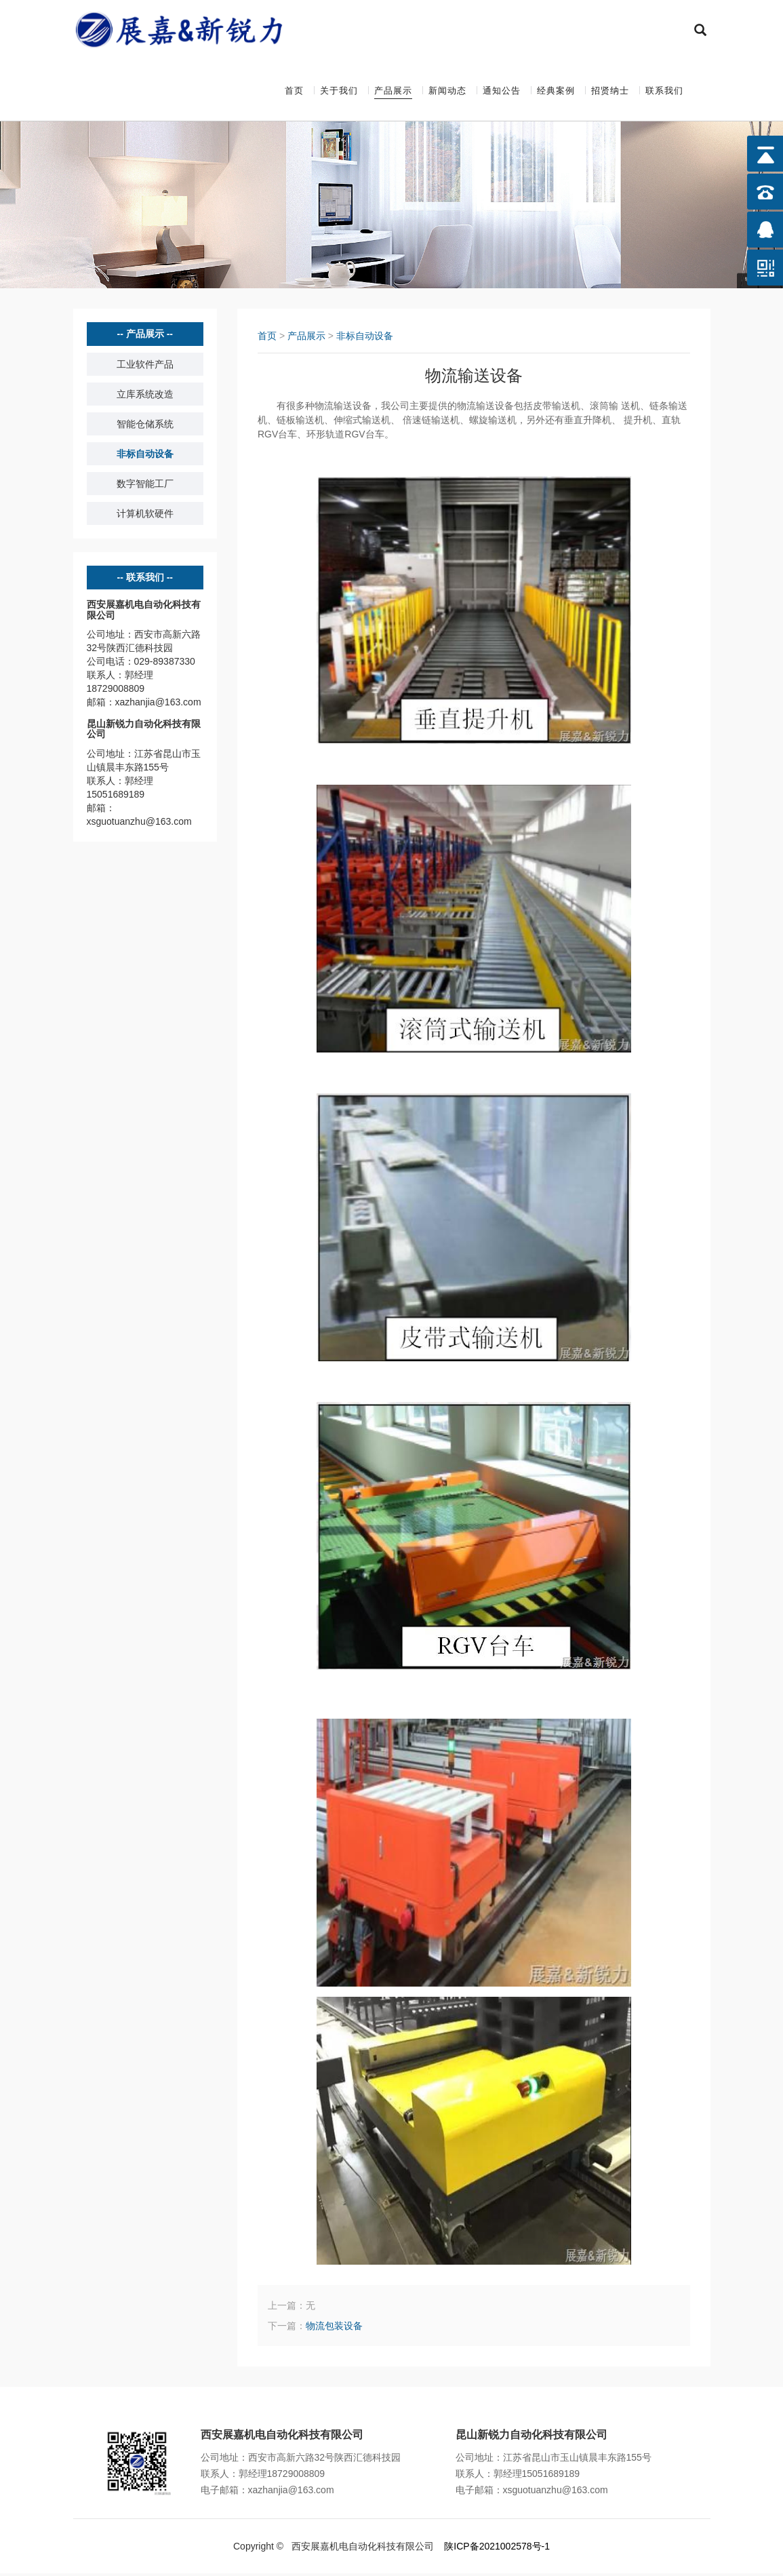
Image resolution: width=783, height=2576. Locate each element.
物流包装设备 (334, 2327)
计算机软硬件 (145, 516)
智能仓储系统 (145, 426)
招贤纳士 (610, 92)
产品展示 (393, 92)
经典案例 (556, 92)
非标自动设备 (145, 456)
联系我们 (664, 92)
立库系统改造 (145, 396)
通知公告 (502, 92)
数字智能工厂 (145, 486)
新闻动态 (447, 92)
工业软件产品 (145, 367)
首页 (294, 92)
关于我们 (339, 92)
